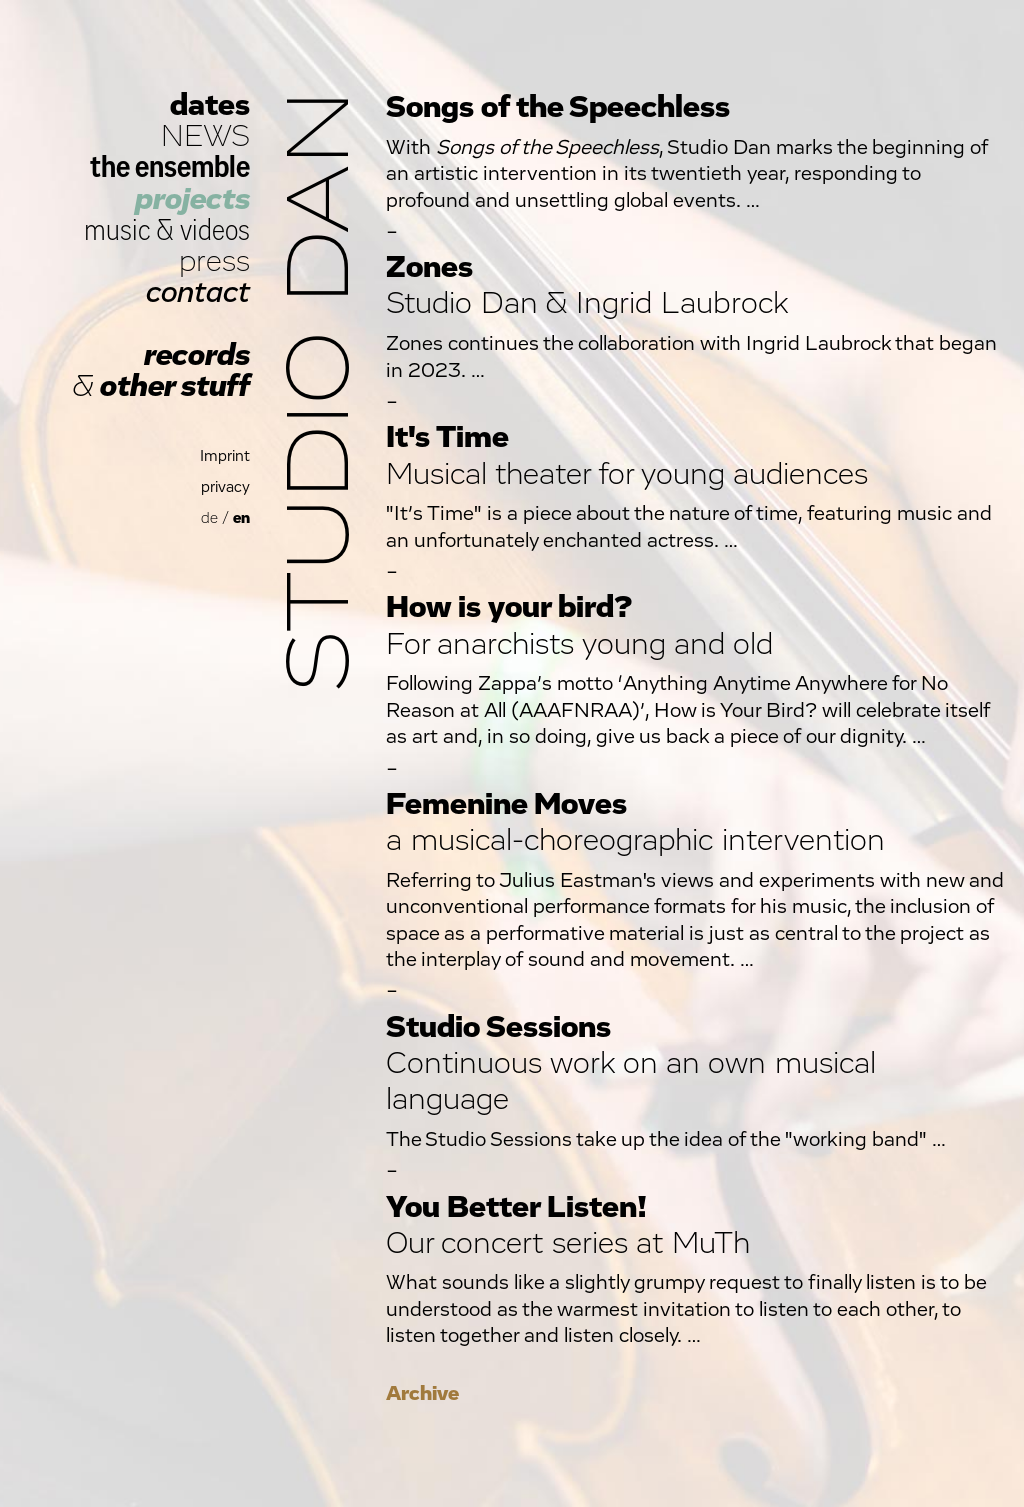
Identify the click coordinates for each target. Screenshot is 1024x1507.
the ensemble (170, 167)
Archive (422, 1393)
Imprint (225, 456)
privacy (225, 487)
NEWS (205, 136)
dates (210, 105)
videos (215, 230)
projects (192, 199)
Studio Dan (322, 391)
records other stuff (161, 371)
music (117, 230)
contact (198, 292)
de (209, 518)
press (214, 261)
